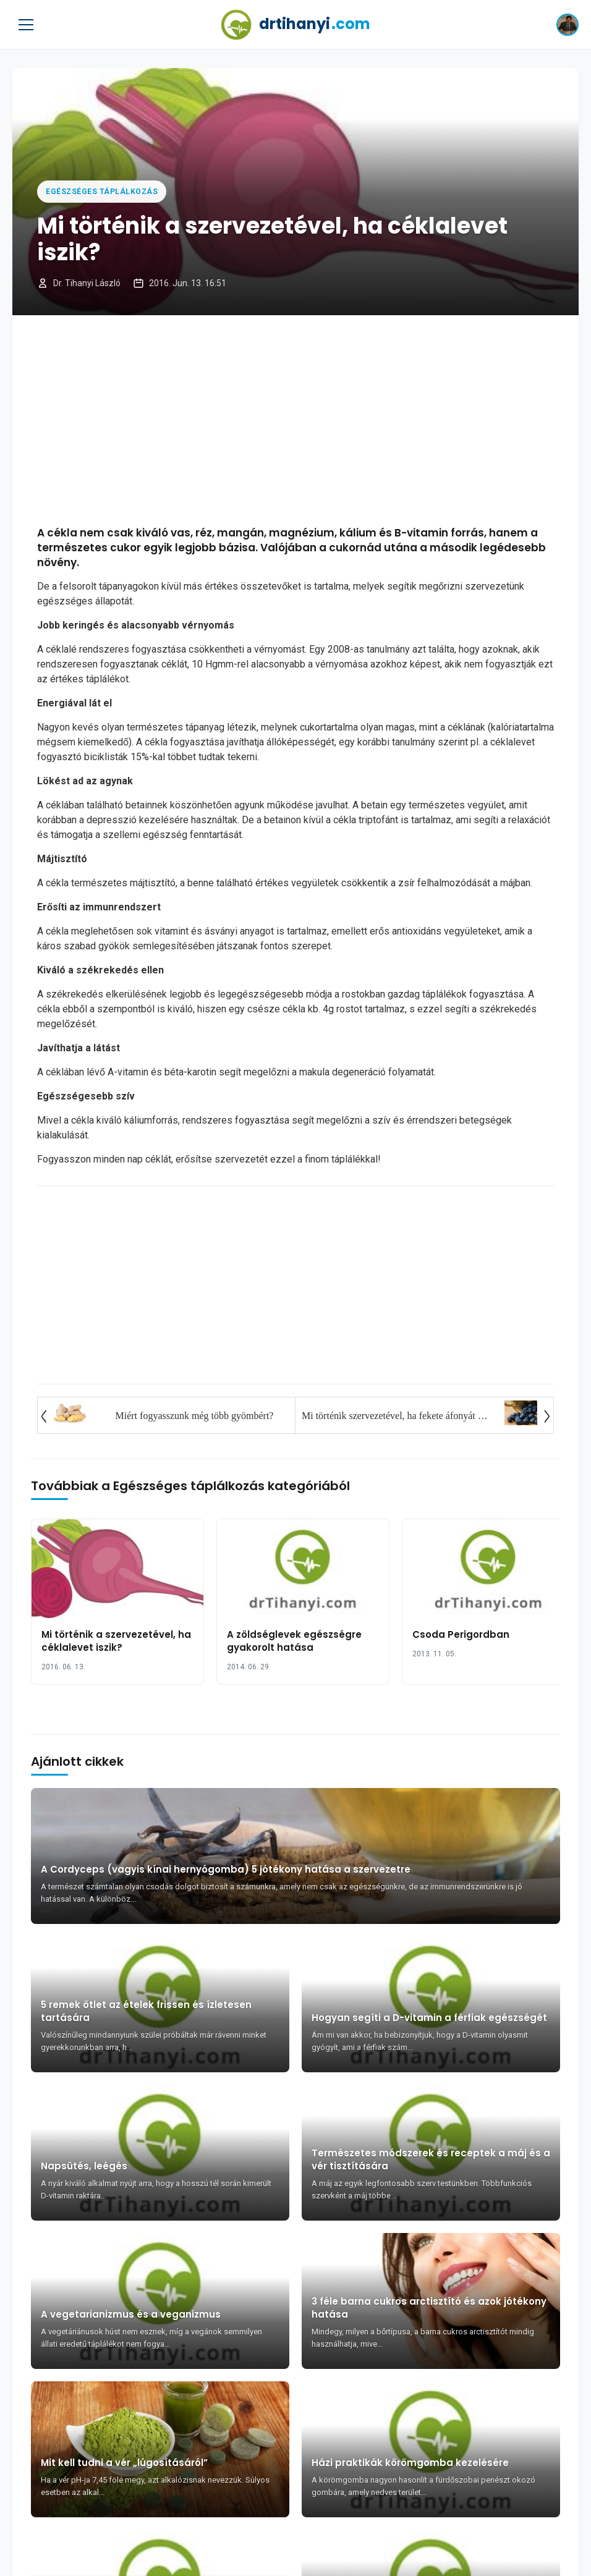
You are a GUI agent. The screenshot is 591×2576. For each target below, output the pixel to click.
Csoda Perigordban (460, 1634)
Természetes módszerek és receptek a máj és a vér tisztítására (431, 2159)
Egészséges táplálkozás (102, 191)
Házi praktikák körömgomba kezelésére (410, 2462)
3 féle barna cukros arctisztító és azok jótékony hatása (429, 2308)
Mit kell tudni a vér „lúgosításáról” (124, 2462)
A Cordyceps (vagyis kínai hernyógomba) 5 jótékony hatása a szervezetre (225, 1869)
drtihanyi (295, 24)
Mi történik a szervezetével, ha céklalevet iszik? (116, 1641)
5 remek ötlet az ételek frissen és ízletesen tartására (146, 2011)
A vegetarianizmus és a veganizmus (131, 2314)
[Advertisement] (295, 420)
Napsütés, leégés (84, 2165)
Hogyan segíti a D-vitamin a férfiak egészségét (429, 2017)
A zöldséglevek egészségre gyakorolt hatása (294, 1641)
